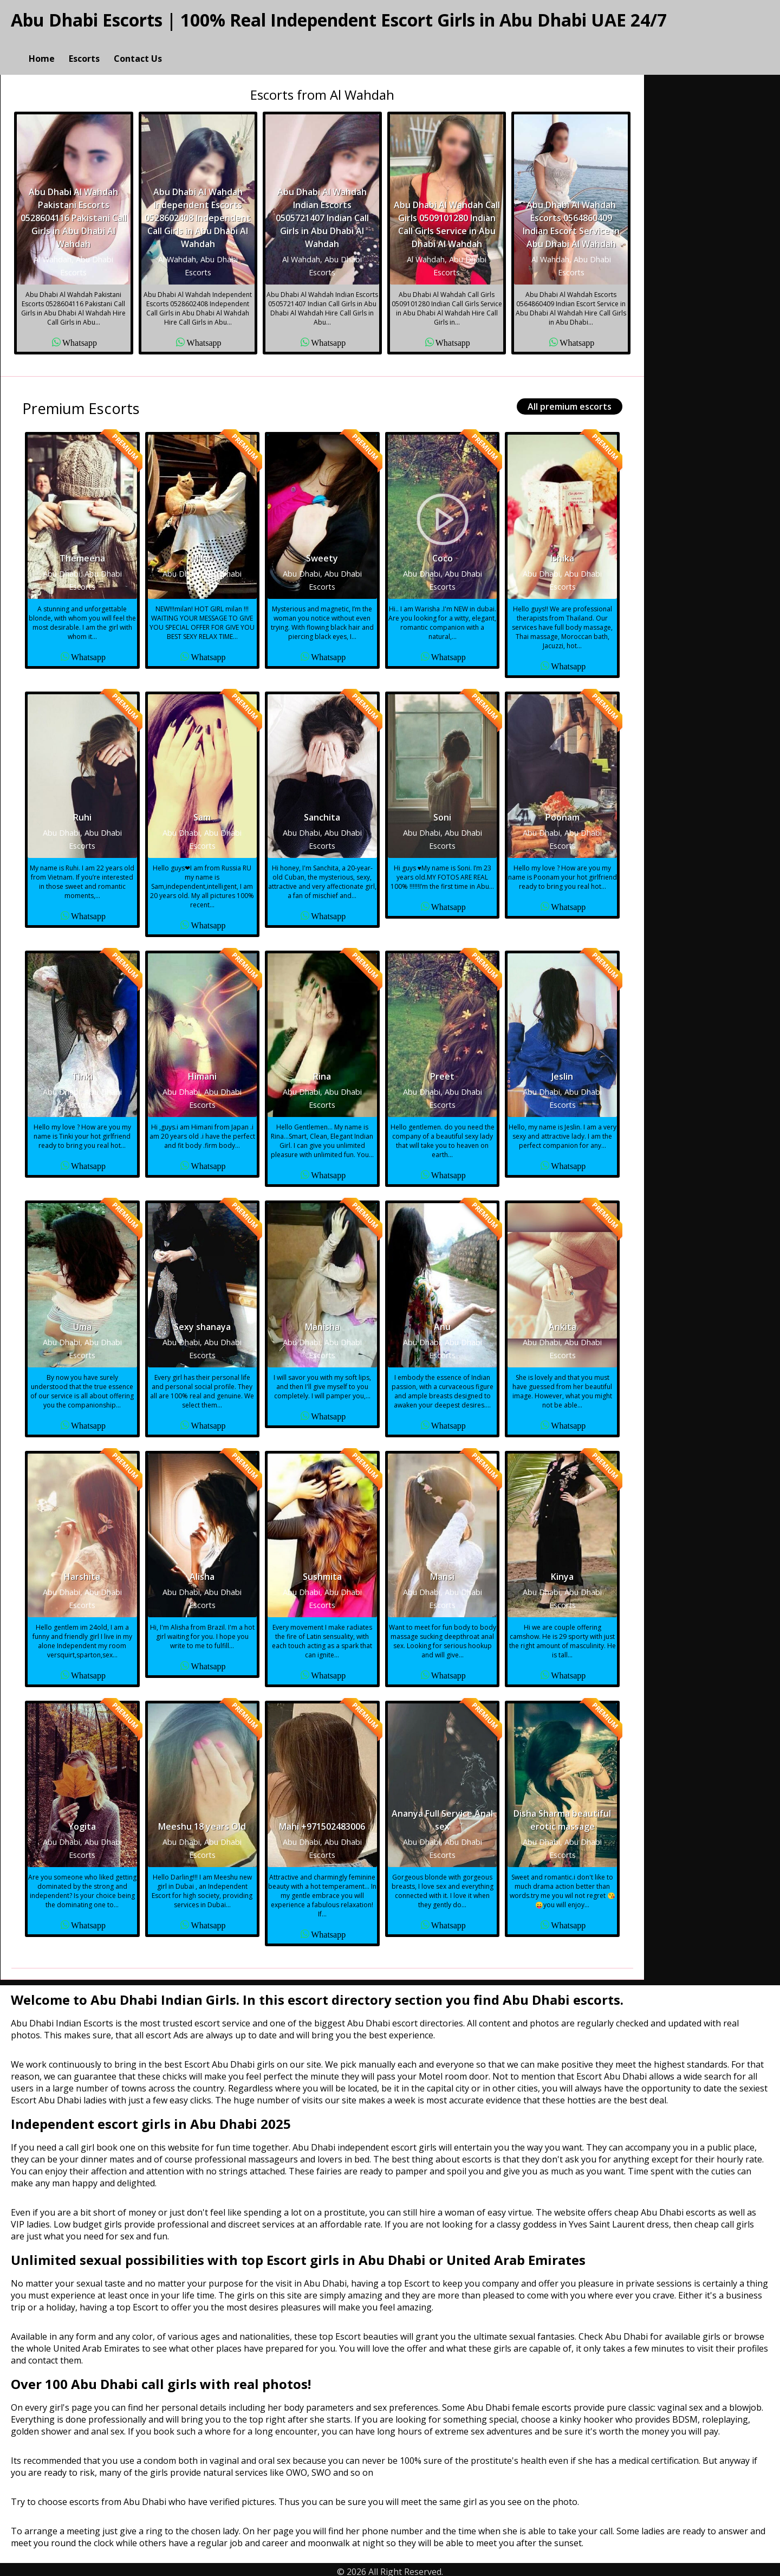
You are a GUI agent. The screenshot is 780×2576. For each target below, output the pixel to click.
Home (42, 47)
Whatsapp (79, 337)
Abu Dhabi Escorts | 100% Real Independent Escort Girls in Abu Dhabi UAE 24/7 (339, 19)
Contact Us (138, 47)
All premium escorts (570, 402)
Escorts (84, 47)
